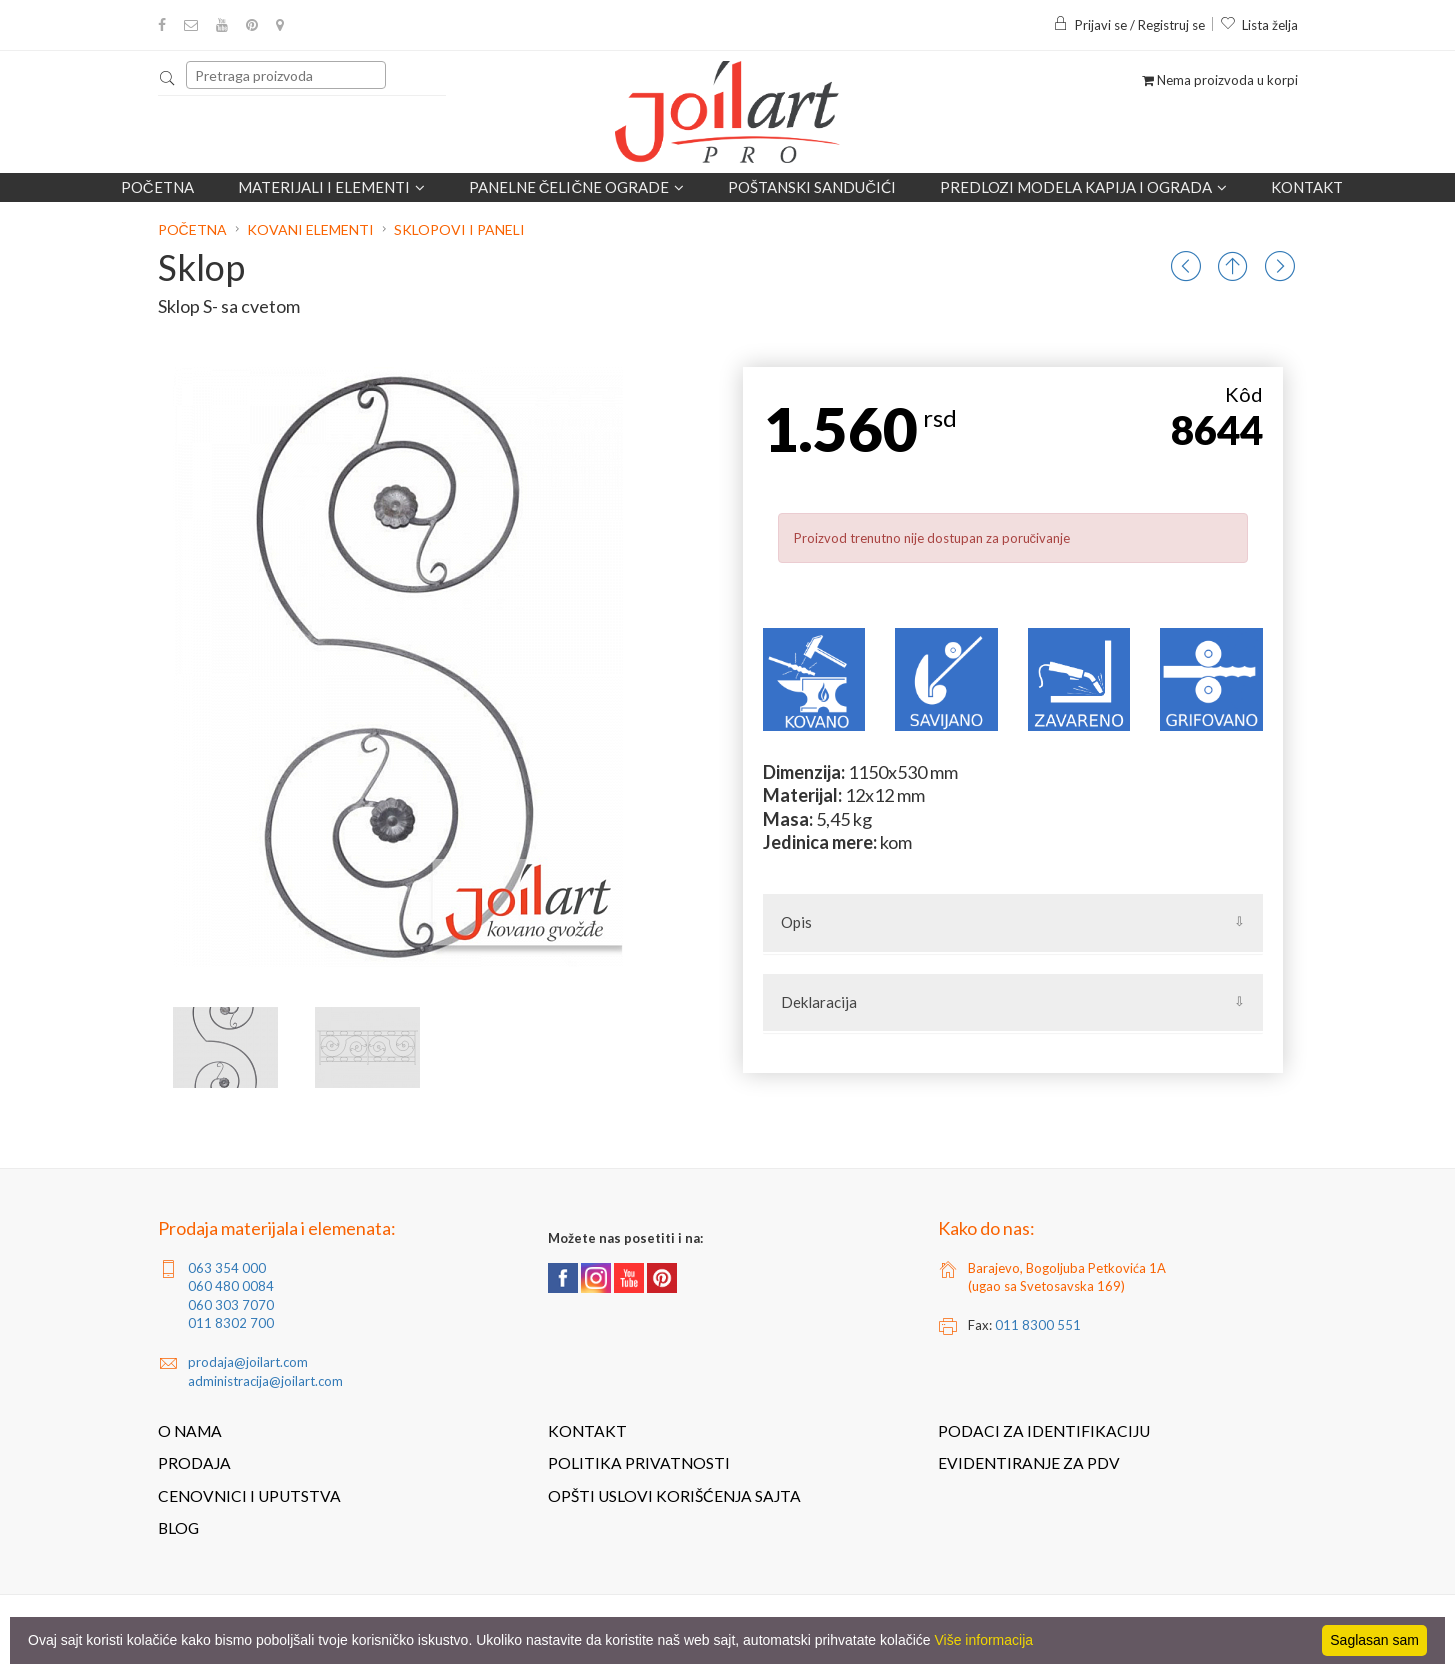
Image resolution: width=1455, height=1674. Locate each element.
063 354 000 (227, 1268)
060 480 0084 (231, 1286)
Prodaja (194, 1463)
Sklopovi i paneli (459, 229)
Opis (796, 922)
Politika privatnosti (639, 1463)
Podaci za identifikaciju (1044, 1431)
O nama (190, 1431)
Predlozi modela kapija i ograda (1083, 187)
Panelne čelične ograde (577, 187)
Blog (178, 1528)
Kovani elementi (310, 229)
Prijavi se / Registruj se (1129, 25)
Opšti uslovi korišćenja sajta (674, 1496)
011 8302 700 (231, 1323)
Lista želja (1259, 25)
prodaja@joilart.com (248, 1362)
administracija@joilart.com (265, 1381)
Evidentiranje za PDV (1029, 1463)
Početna (157, 187)
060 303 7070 (231, 1305)
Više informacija (984, 1640)
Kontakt (1307, 187)
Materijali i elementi (331, 187)
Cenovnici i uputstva (249, 1496)
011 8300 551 (1038, 1325)
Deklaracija (819, 1002)
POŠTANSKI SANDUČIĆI (812, 187)
